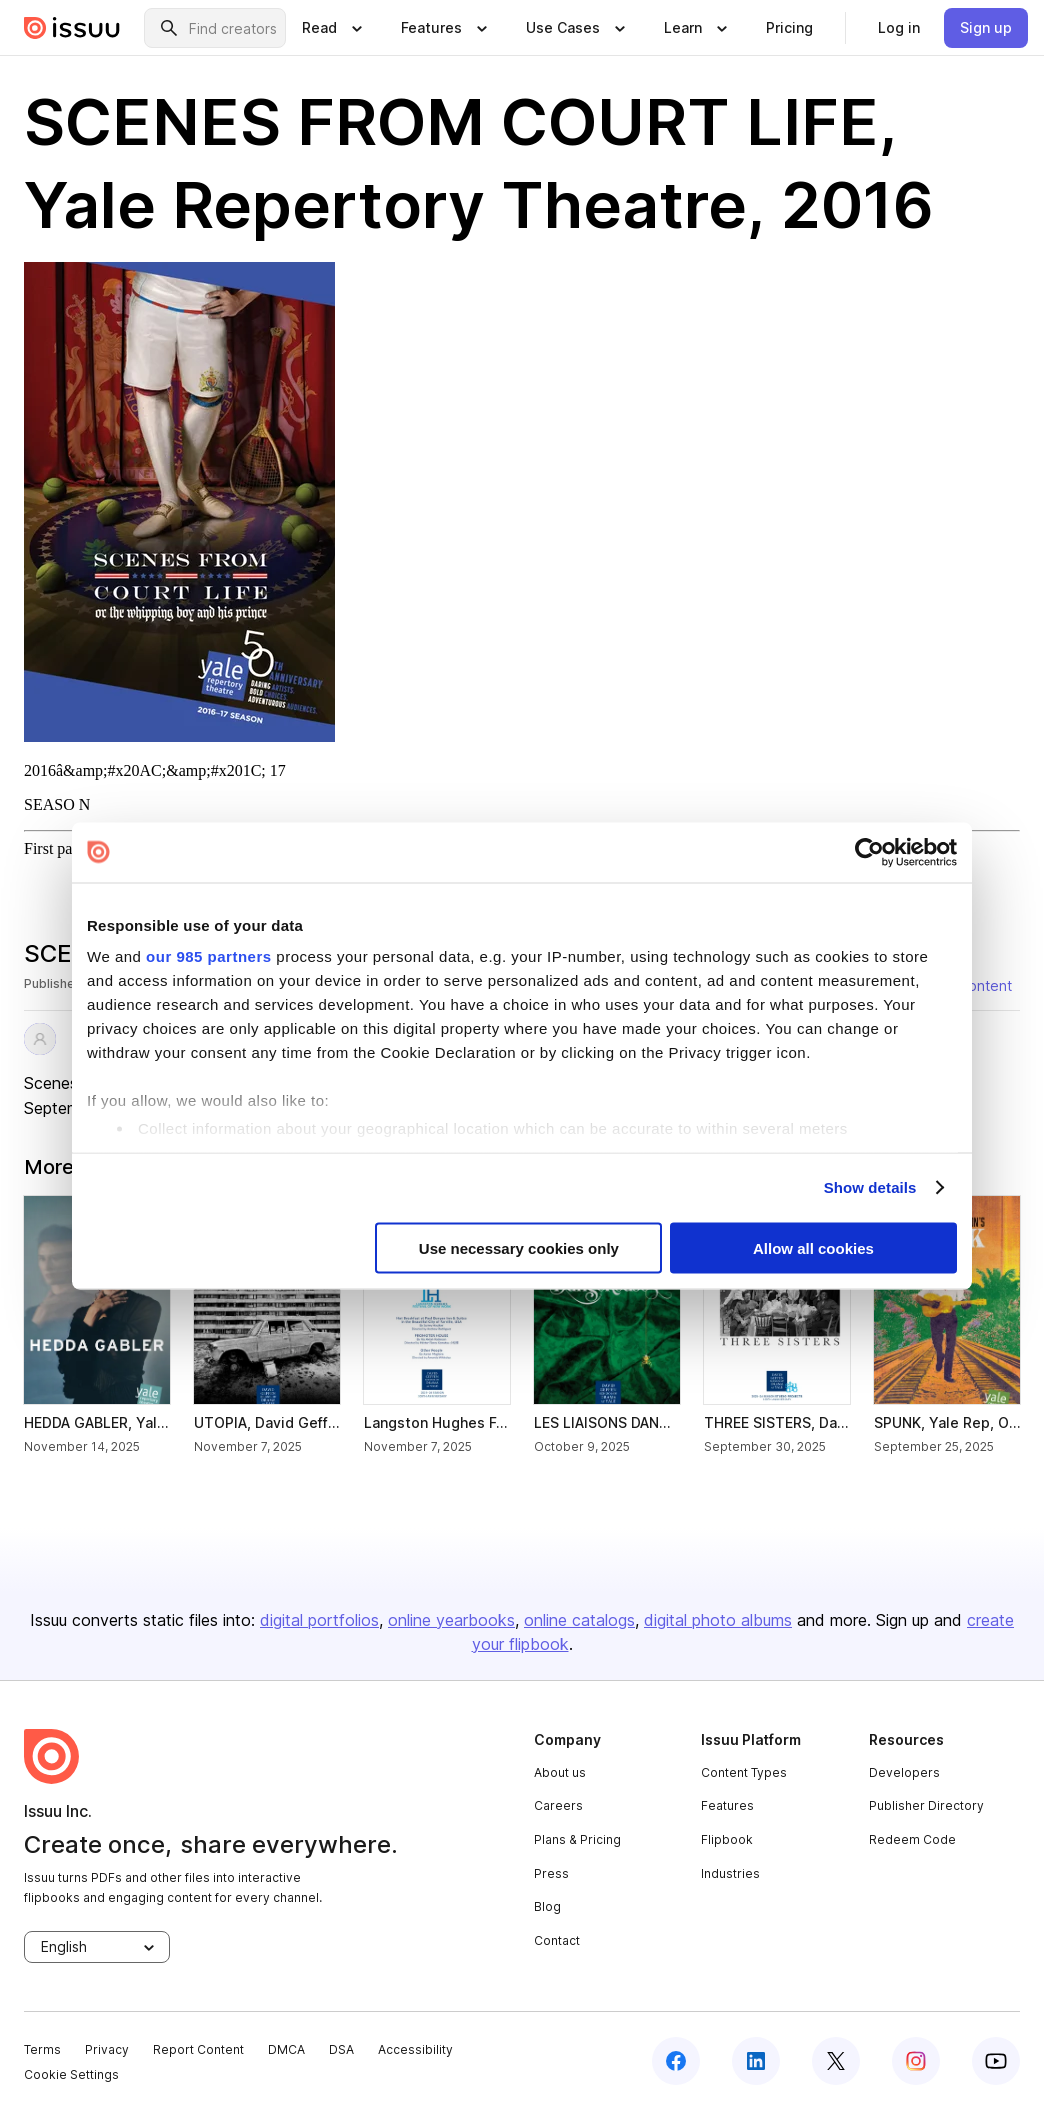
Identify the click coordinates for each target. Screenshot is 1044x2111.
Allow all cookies (813, 1247)
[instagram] (916, 2061)
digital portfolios (319, 1620)
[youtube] (996, 2061)
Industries (730, 1873)
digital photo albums (718, 1620)
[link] (789, 28)
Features (727, 1805)
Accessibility (415, 2049)
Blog (547, 1906)
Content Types (744, 1772)
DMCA (286, 2049)
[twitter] (836, 2061)
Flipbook (727, 1839)
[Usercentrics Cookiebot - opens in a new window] (869, 852)
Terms (42, 2049)
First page (56, 848)
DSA (341, 2049)
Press (551, 1873)
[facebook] (676, 2061)
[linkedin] (756, 2061)
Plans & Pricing (577, 1839)
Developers (904, 1772)
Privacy (107, 2049)
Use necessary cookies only (519, 1247)
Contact (557, 1940)
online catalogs (579, 1620)
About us (560, 1772)
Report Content (198, 2049)
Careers (558, 1805)
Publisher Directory (926, 1805)
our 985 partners (209, 956)
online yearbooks (451, 1620)
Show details (870, 1187)
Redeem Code (912, 1839)
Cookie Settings (71, 2074)
